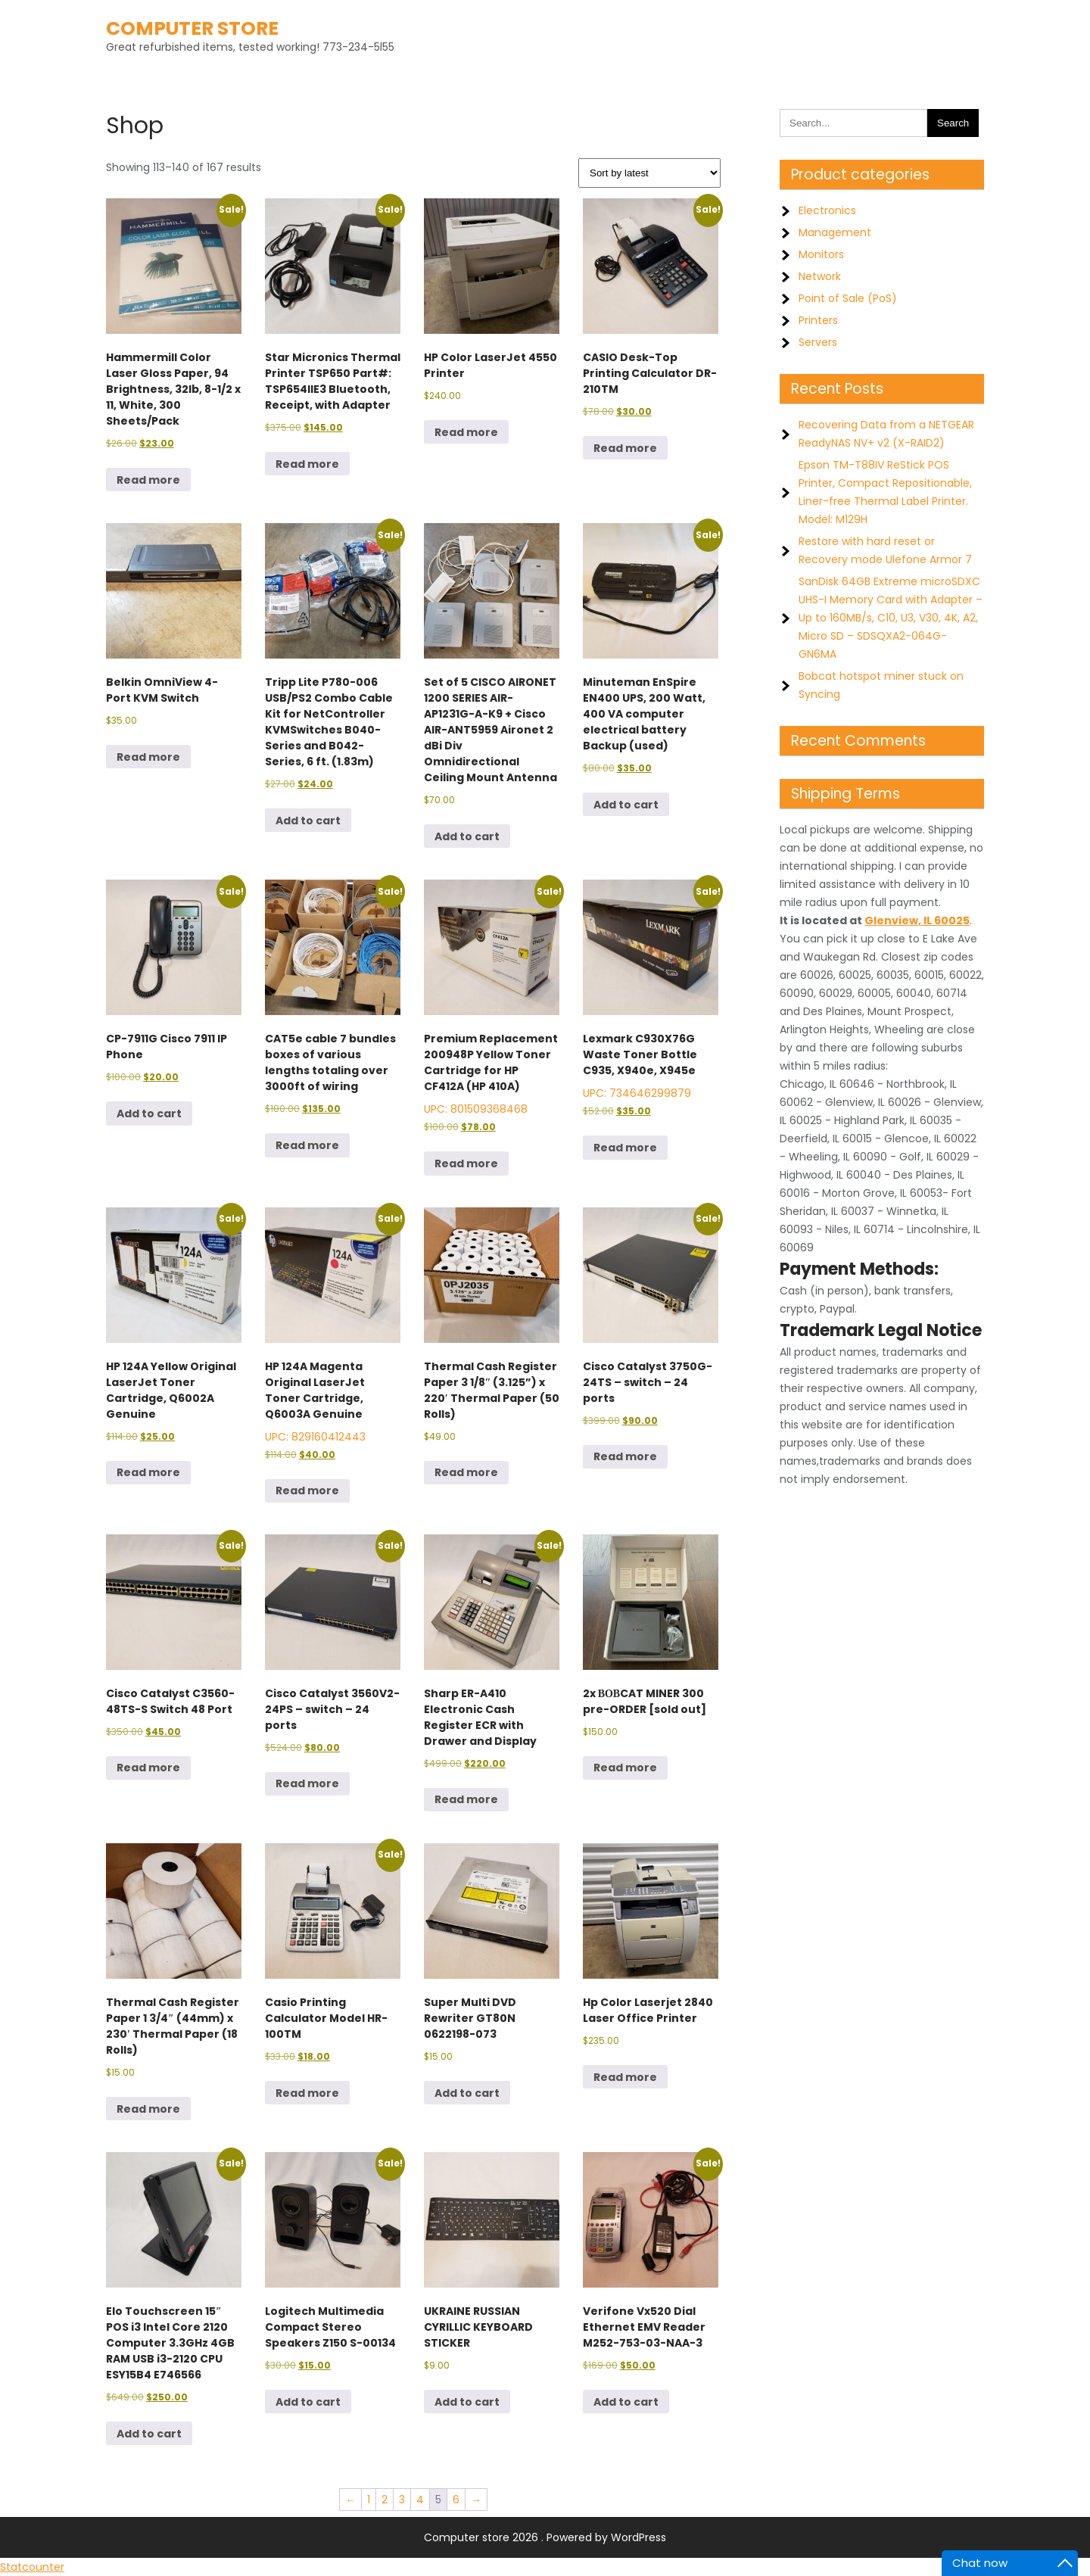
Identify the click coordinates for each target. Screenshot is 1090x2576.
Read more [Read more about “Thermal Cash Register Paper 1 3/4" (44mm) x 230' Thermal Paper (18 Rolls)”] (148, 2109)
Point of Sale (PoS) (848, 298)
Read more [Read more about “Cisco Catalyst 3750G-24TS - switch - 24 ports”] (625, 1456)
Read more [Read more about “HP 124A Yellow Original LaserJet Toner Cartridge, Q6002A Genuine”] (148, 1472)
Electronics (827, 210)
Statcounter (32, 2566)
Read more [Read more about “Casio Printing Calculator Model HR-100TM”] (307, 2093)
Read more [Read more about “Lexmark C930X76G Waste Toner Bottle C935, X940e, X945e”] (625, 1147)
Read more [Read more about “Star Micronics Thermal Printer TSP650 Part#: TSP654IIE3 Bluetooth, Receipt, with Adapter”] (307, 464)
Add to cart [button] (308, 820)
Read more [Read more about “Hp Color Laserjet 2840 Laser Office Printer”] (625, 2077)
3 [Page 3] (402, 2499)
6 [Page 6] (456, 2499)
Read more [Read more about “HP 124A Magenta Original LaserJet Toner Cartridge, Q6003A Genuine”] (307, 1490)
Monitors (821, 254)
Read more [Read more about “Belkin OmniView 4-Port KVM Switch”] (148, 757)
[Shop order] (649, 173)
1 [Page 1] (368, 2499)
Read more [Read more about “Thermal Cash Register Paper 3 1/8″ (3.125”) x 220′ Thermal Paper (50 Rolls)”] (466, 1472)
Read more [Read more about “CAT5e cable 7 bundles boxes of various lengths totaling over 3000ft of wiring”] (307, 1145)
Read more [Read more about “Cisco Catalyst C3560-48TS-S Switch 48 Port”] (148, 1767)
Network (820, 276)
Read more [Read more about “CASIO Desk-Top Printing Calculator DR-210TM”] (625, 448)
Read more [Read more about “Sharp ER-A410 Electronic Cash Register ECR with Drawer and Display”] (466, 1799)
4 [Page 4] (420, 2499)
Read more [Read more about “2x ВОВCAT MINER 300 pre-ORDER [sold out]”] (625, 1767)
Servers (818, 342)
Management (835, 232)
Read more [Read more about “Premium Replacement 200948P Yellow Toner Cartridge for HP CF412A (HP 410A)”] (466, 1163)
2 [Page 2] (385, 2499)
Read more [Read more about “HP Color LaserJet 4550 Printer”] (466, 432)
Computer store (192, 28)
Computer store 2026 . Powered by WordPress (545, 2537)
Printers (818, 320)
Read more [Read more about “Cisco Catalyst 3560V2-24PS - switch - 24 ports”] (307, 1783)
